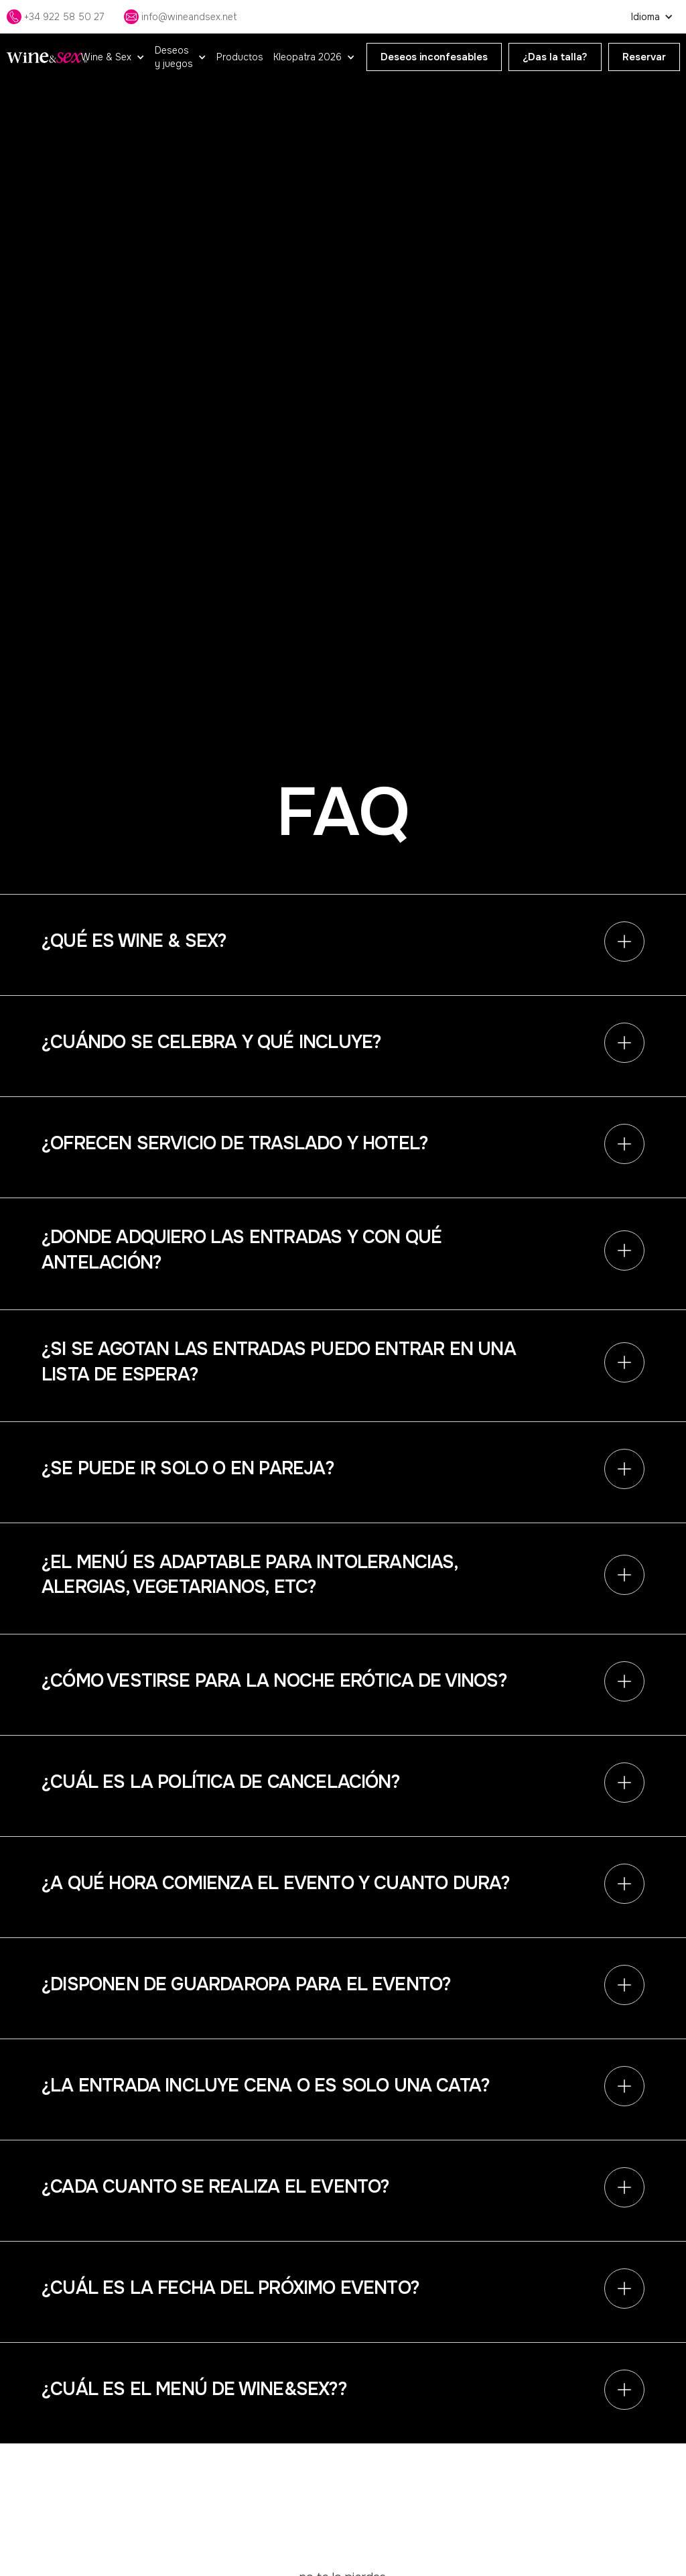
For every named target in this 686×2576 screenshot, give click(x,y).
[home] (47, 57)
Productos (239, 57)
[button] (113, 57)
